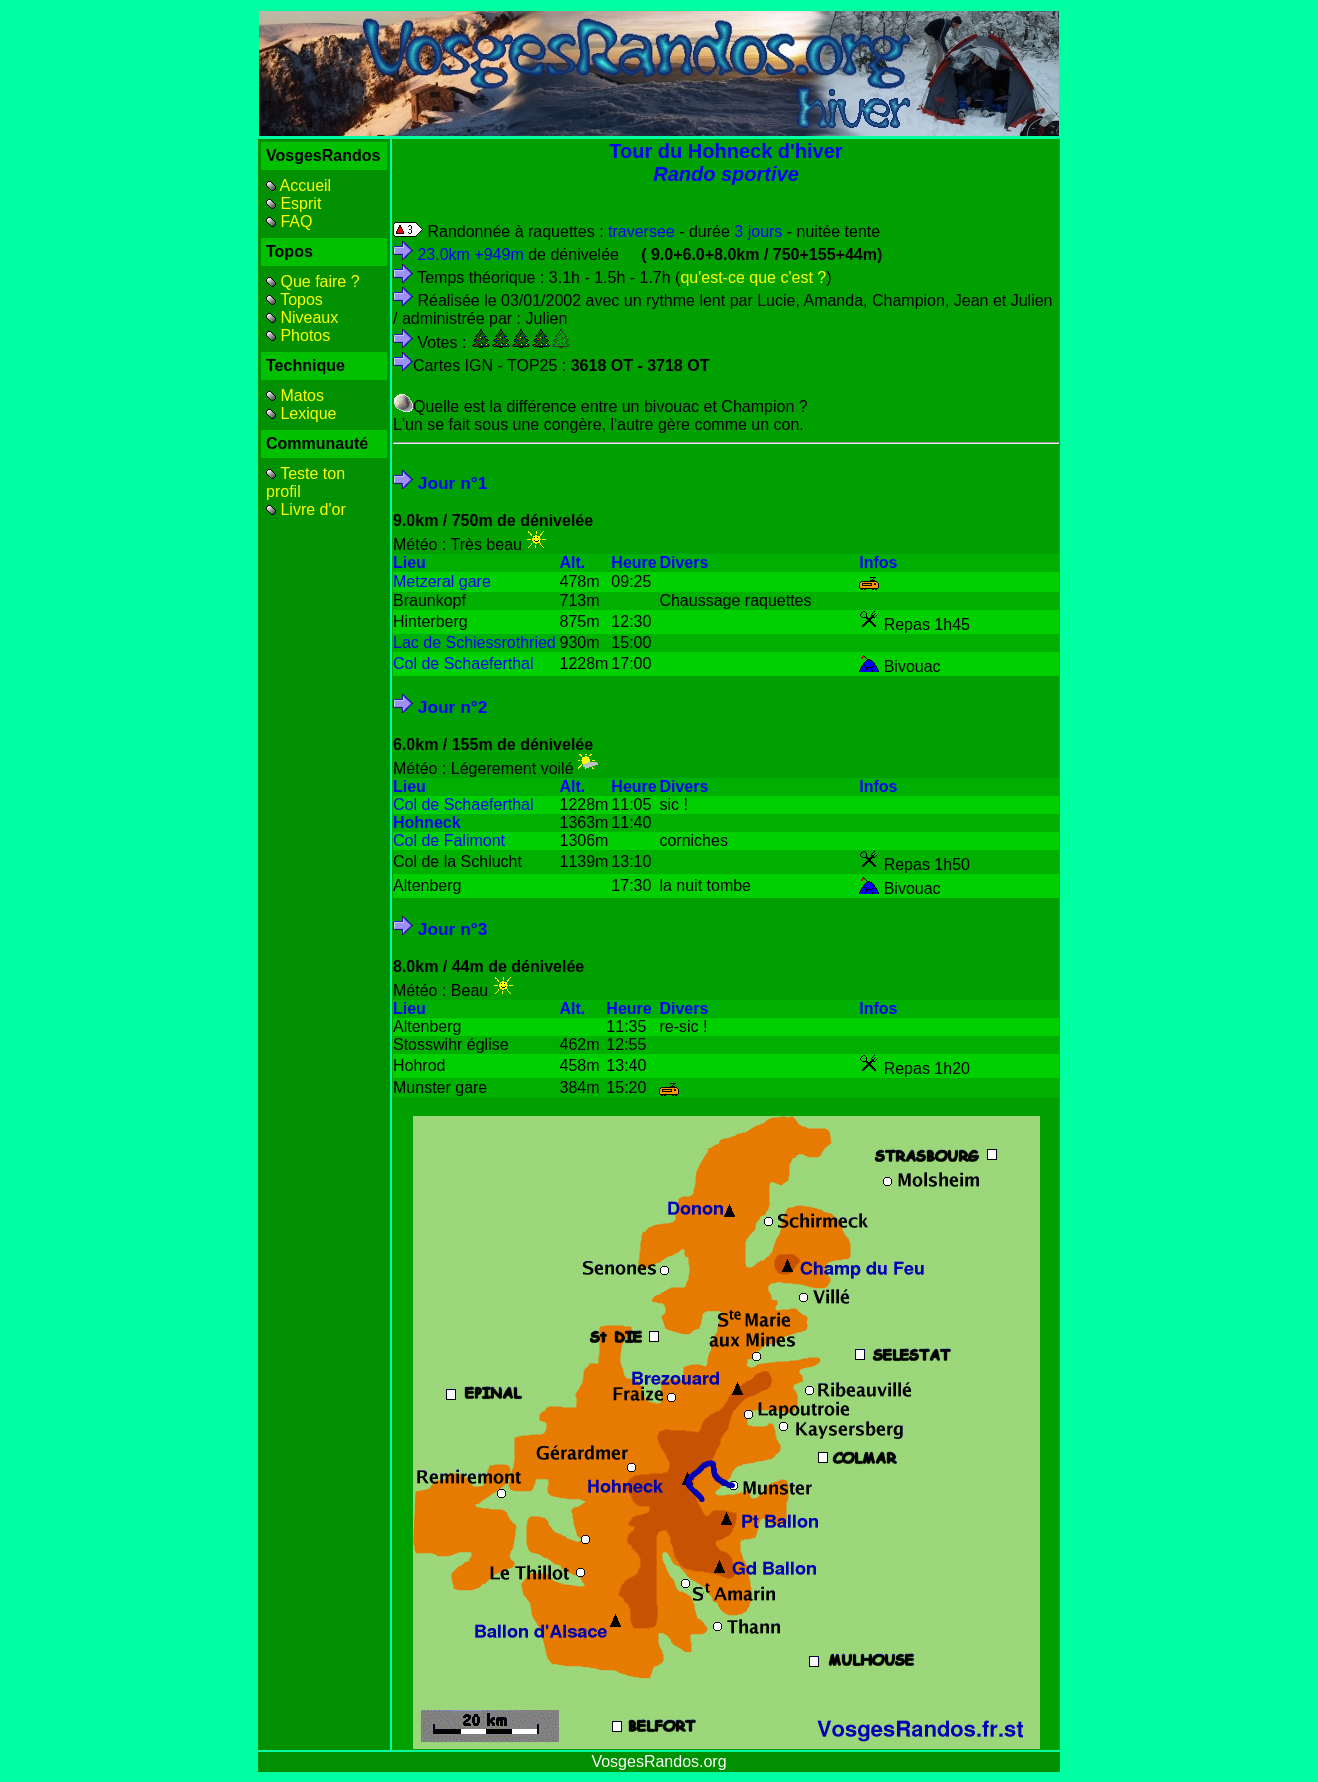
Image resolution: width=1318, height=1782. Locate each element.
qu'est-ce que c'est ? (753, 277)
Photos (298, 335)
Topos (294, 299)
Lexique (301, 413)
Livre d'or (306, 509)
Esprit (293, 203)
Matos (295, 395)
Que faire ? (313, 281)
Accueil (298, 185)
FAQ (289, 221)
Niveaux (302, 317)
